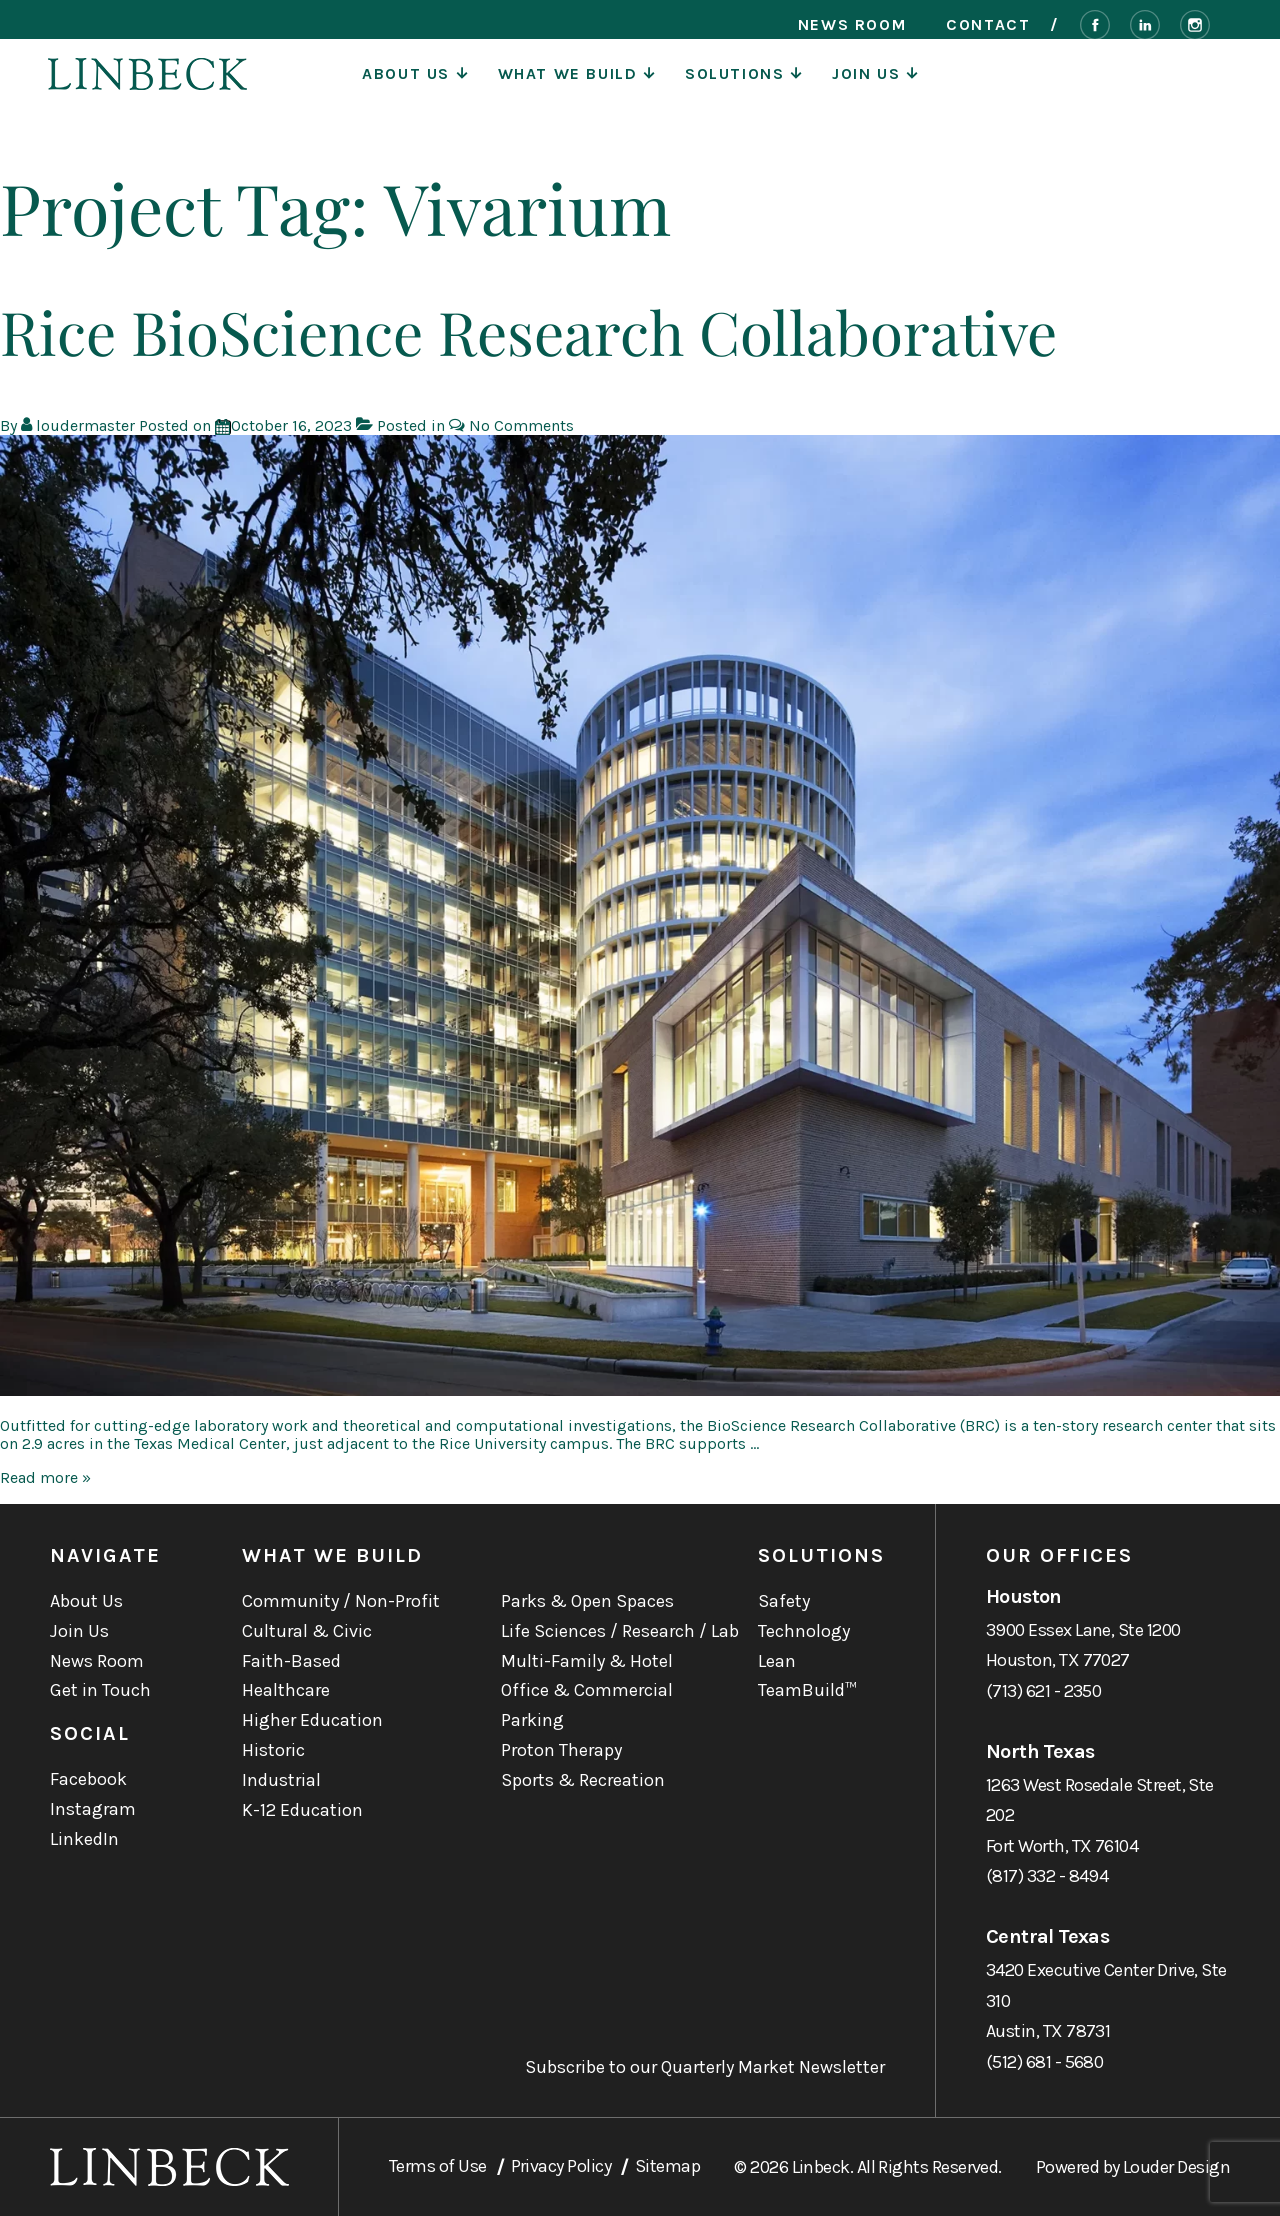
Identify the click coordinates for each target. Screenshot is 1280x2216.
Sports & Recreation (583, 1780)
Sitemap (667, 2166)
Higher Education (312, 1720)
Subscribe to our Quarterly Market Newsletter (705, 2067)
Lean (777, 1661)
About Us (414, 84)
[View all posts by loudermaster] (80, 425)
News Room (852, 25)
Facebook (88, 1779)
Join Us (875, 84)
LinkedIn (84, 1839)
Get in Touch (100, 1690)
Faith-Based (291, 1661)
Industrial (281, 1780)
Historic (273, 1750)
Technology (804, 1631)
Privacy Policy (561, 2166)
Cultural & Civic (307, 1631)
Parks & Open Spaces (587, 1601)
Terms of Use (438, 2166)
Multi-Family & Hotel (587, 1661)
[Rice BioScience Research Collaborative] (291, 425)
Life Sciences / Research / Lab (620, 1631)
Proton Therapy (561, 1750)
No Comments (521, 425)
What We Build (576, 84)
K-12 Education (302, 1810)
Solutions (743, 84)
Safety (784, 1601)
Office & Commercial (587, 1690)
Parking (532, 1720)
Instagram (93, 1809)
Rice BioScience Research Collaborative (528, 331)
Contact (988, 25)
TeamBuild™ (807, 1690)
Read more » (45, 1477)
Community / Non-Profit (341, 1601)
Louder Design (1176, 2167)
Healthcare (286, 1690)
